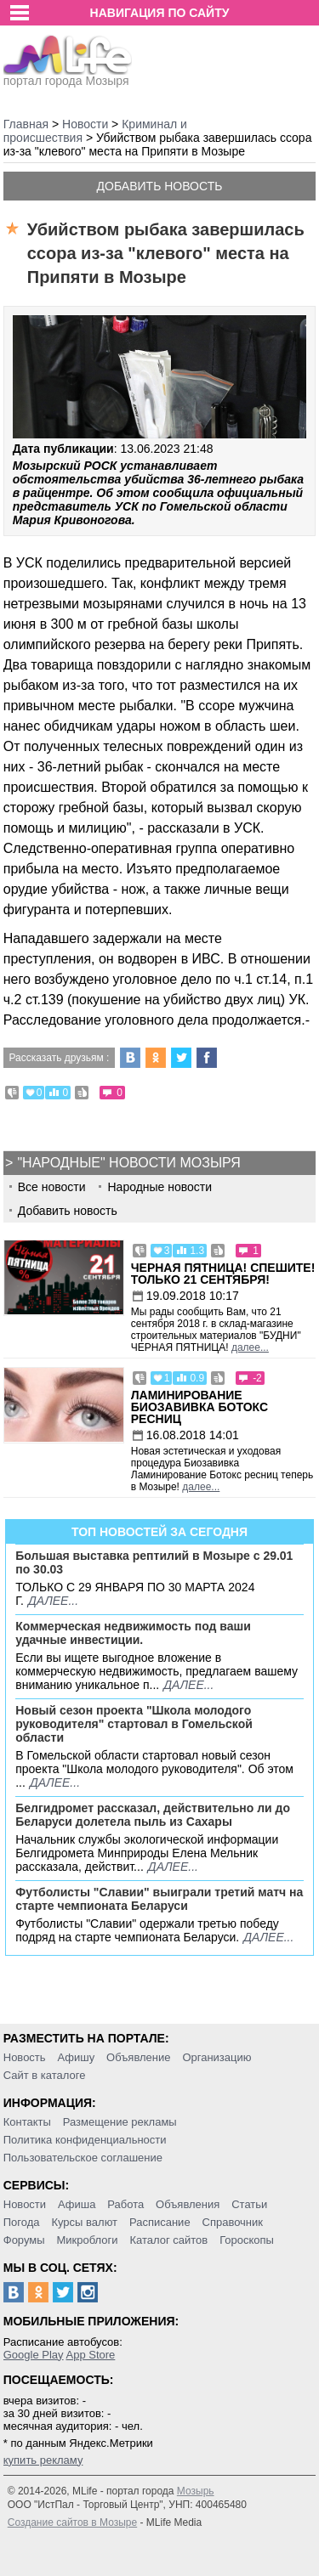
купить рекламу (43, 2460)
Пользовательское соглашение (82, 2157)
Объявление (138, 2057)
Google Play (33, 2354)
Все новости (52, 1187)
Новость (24, 2057)
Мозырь (195, 2491)
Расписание (160, 2222)
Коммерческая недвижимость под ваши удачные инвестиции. (133, 1633)
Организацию (216, 2057)
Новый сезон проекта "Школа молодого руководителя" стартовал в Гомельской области (134, 1723)
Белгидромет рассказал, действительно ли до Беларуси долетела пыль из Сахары (152, 1814)
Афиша (76, 2204)
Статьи (249, 2204)
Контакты (27, 2122)
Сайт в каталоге (44, 2075)
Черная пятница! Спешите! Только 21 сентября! (223, 1273)
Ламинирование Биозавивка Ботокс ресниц (199, 1407)
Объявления (187, 2204)
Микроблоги (86, 2240)
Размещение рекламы (120, 2122)
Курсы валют (84, 2222)
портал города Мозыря (67, 76)
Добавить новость (160, 186)
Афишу (75, 2057)
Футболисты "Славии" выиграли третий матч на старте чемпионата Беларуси (159, 1898)
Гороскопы (246, 2240)
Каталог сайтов (168, 2240)
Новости (24, 2204)
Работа (125, 2204)
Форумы (24, 2240)
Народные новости (159, 1187)
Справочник (233, 2222)
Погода (21, 2222)
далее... (250, 1347)
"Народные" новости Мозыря (128, 1162)
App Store (90, 2354)
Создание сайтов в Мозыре (72, 2522)
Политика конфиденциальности (85, 2139)
